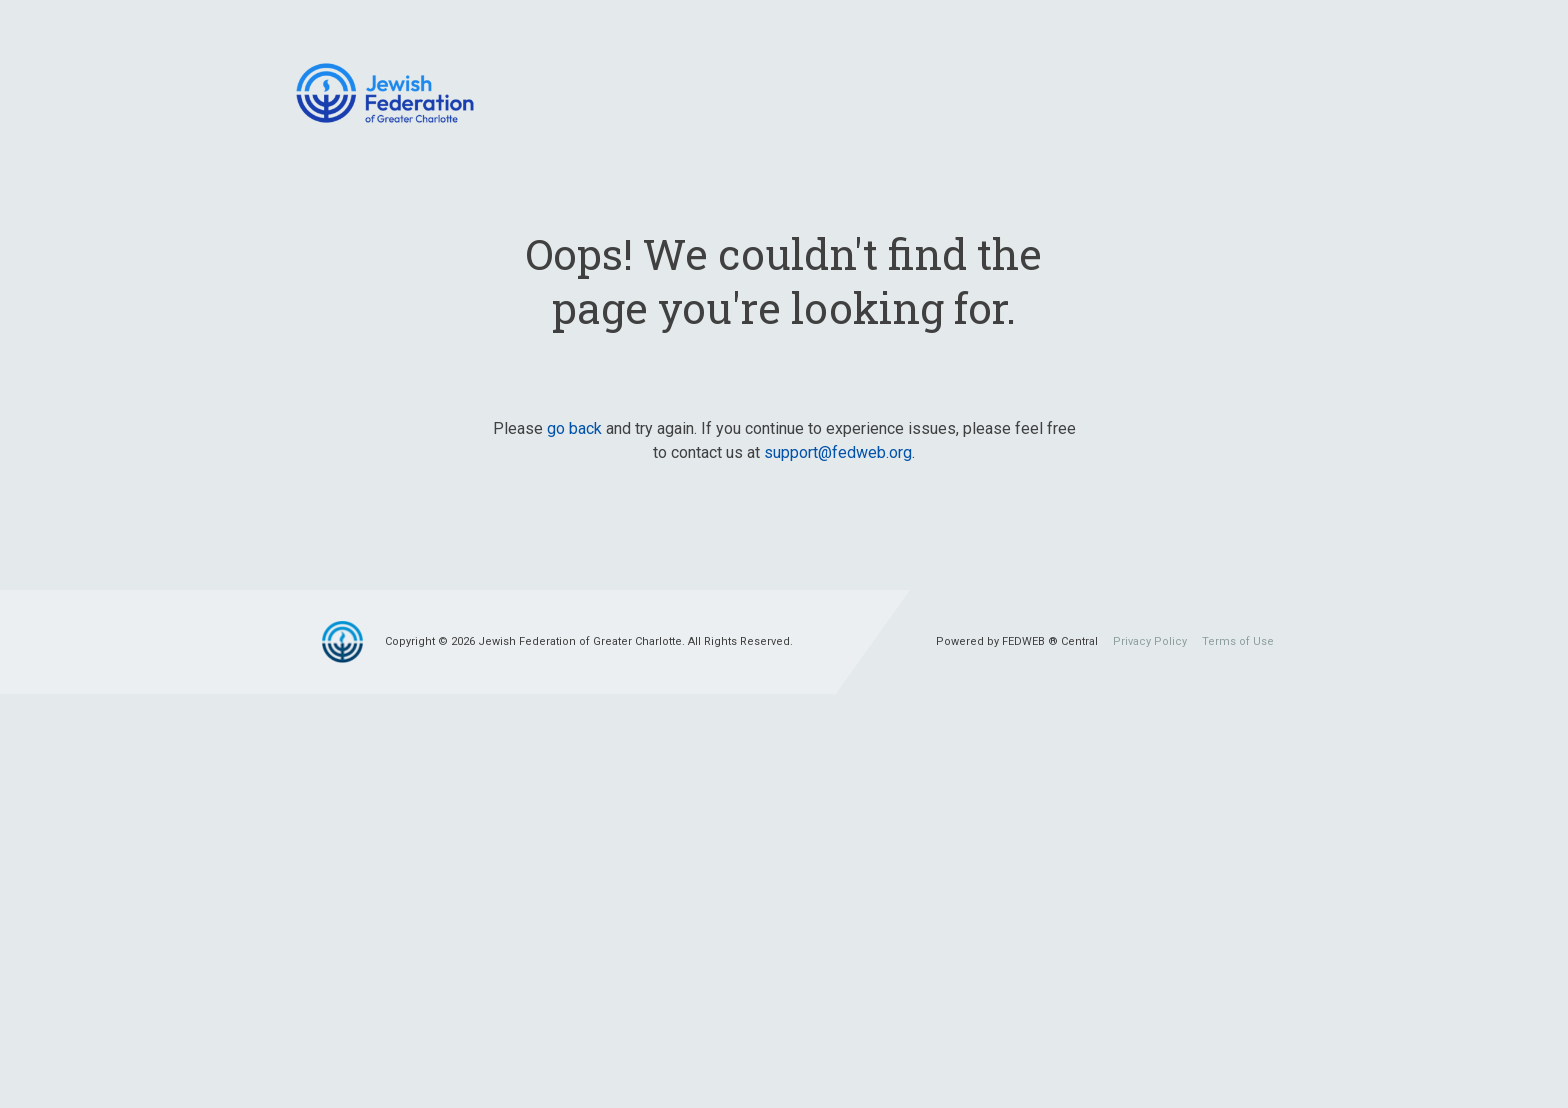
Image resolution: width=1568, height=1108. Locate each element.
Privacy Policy (1150, 641)
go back (574, 428)
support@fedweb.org (838, 452)
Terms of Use (1238, 641)
